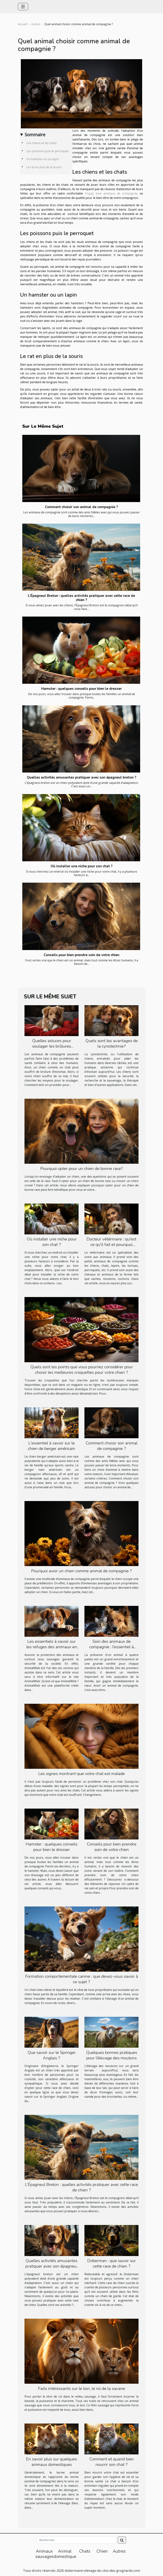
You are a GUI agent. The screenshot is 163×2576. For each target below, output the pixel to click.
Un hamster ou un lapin (43, 159)
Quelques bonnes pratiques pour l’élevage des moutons (111, 2055)
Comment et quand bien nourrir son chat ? (111, 2461)
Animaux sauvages (44, 2553)
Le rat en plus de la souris (44, 167)
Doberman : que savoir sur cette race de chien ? (111, 2263)
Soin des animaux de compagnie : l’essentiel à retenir (111, 1647)
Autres (35, 24)
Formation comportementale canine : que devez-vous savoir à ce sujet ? (81, 1979)
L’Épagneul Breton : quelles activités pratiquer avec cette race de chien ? (81, 597)
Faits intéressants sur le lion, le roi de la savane (81, 2388)
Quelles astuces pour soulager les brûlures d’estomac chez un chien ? (51, 1046)
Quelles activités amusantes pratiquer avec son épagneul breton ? (81, 777)
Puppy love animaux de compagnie (111, 193)
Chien (102, 2551)
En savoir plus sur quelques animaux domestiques (51, 2461)
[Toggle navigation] (23, 6)
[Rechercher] (76, 2540)
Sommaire (35, 134)
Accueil (22, 24)
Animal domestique (65, 2553)
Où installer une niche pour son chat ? (82, 866)
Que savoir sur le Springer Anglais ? (52, 2055)
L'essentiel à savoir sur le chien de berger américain (51, 1445)
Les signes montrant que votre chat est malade (81, 1773)
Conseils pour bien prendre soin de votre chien (81, 955)
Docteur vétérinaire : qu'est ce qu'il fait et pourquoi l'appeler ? (111, 1244)
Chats (84, 2551)
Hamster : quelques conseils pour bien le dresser (81, 688)
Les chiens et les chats (41, 143)
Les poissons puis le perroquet (47, 151)
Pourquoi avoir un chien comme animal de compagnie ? (81, 1571)
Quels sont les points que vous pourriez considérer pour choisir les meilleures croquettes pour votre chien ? (81, 1369)
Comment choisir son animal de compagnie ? (81, 507)
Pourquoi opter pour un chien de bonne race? (81, 1168)
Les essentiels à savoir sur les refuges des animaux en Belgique (51, 1647)
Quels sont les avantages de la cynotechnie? (111, 1043)
